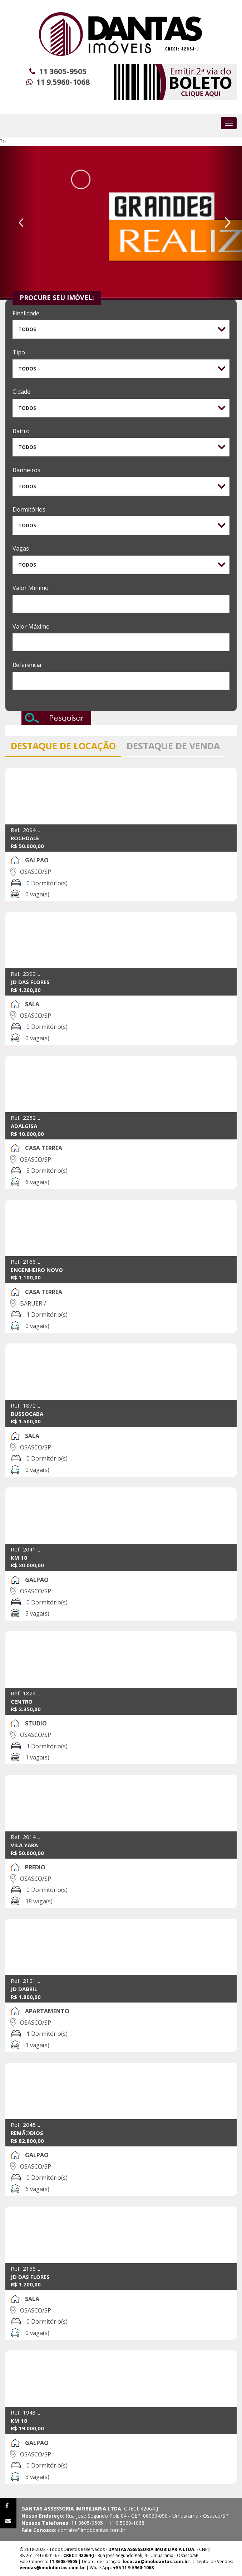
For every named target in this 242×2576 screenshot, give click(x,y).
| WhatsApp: (87, 2568)
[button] (18, 223)
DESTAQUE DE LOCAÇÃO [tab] (63, 746)
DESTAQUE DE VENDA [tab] (173, 746)
